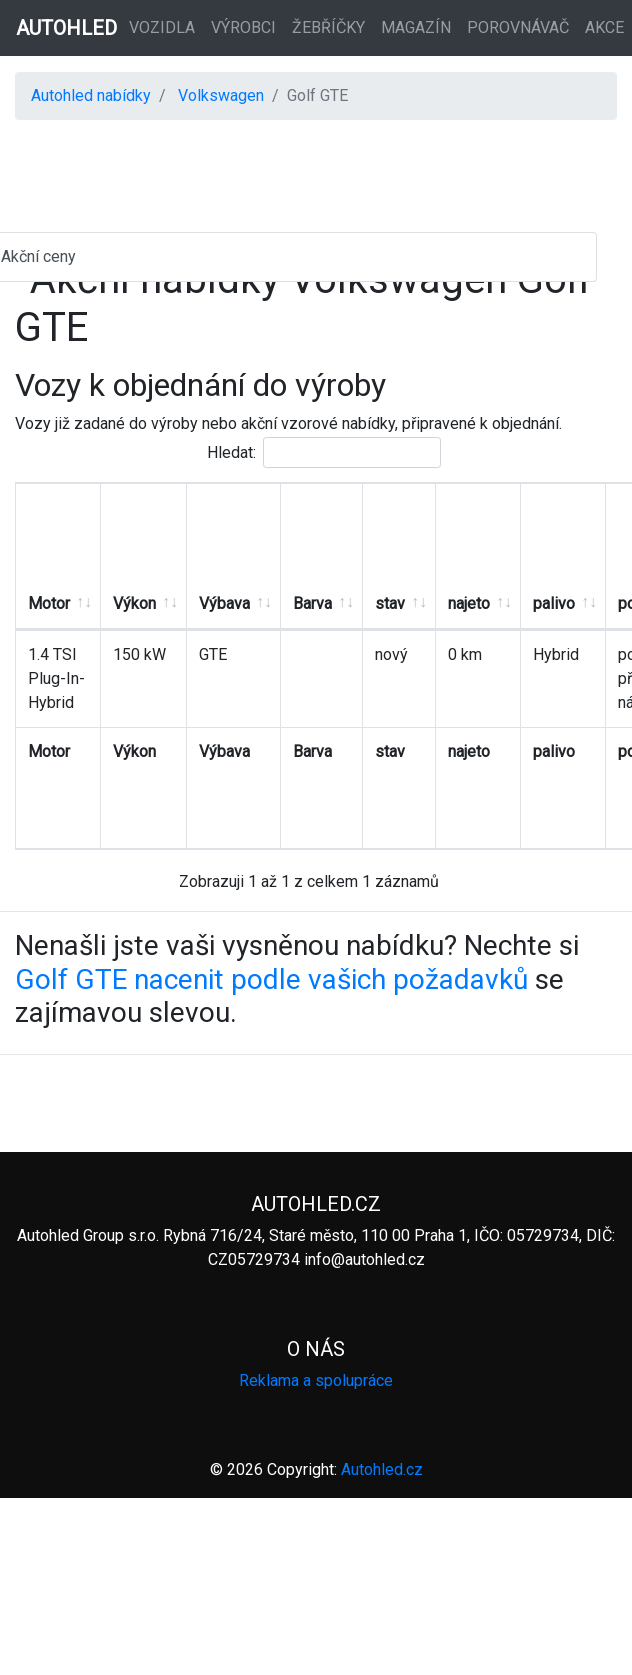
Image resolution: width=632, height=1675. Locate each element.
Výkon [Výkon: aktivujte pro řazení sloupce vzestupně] (134, 603)
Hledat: (324, 452)
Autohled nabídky (91, 95)
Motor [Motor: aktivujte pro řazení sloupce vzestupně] (49, 603)
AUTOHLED (66, 28)
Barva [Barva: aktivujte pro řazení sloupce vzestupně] (312, 603)
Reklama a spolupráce (316, 1380)
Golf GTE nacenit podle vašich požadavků (271, 979)
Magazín (416, 27)
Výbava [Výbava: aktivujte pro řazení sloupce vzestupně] (224, 603)
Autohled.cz (382, 1469)
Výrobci (243, 27)
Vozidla (162, 27)
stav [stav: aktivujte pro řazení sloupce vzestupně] (390, 603)
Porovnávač (518, 27)
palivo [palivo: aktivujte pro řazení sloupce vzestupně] (554, 603)
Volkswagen (221, 95)
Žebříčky (328, 27)
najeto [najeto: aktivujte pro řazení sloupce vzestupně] (469, 603)
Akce (604, 27)
